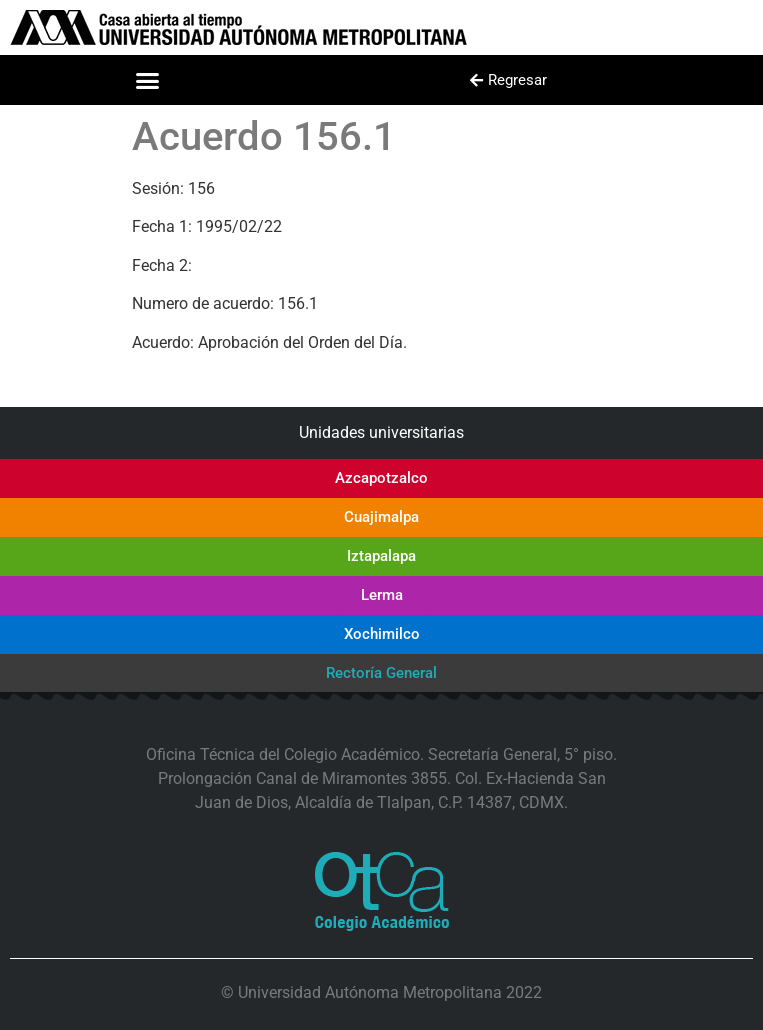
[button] (147, 80)
